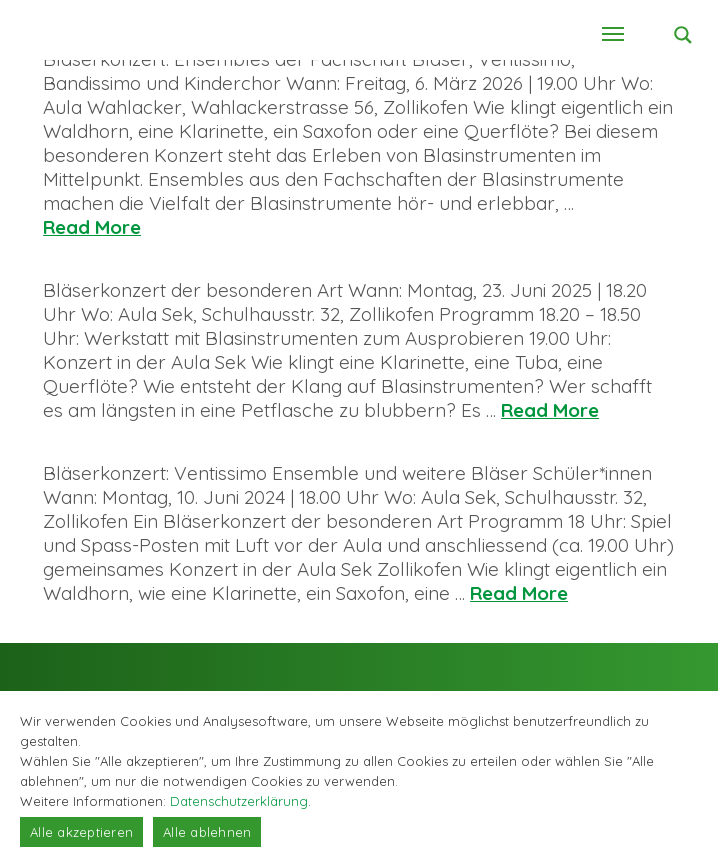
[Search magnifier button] (683, 35)
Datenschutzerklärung (239, 801)
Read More (92, 227)
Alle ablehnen (207, 832)
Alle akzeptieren (81, 832)
